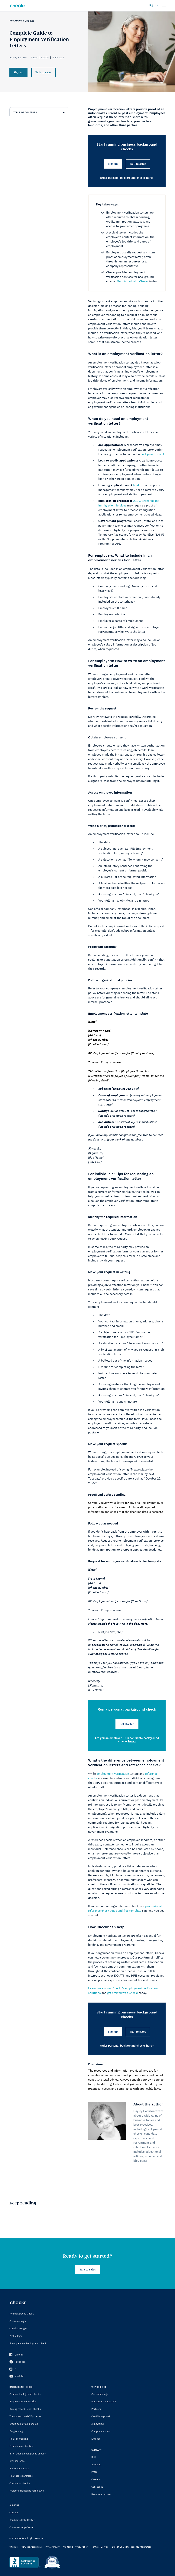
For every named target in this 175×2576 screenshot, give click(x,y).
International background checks (27, 2453)
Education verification (21, 2446)
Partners (96, 2409)
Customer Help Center (21, 2527)
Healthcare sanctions (21, 2475)
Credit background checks (23, 2423)
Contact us (97, 2486)
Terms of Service (100, 2547)
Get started (127, 1724)
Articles (29, 20)
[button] (164, 6)
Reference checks (19, 2468)
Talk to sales (43, 72)
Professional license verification (26, 2490)
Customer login (17, 2321)
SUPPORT (14, 2505)
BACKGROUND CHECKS (21, 2387)
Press (94, 2471)
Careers (95, 2479)
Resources (15, 20)
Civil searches (16, 2461)
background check (153, 454)
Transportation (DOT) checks (25, 2416)
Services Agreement (31, 2547)
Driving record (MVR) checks (25, 2409)
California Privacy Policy (75, 2547)
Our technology (99, 2394)
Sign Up (153, 5)
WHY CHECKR (98, 2387)
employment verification (112, 1773)
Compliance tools (100, 2431)
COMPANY (96, 2449)
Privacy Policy (52, 2547)
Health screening (18, 2438)
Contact (13, 2512)
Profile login (15, 2336)
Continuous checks (19, 2483)
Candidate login (18, 2328)
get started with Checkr (122, 1993)
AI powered (97, 2423)
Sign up (18, 72)
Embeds (95, 2438)
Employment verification (22, 2401)
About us (96, 2464)
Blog (93, 2457)
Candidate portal (100, 2416)
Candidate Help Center (21, 2520)
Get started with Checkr (132, 281)
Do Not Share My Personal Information (131, 2547)
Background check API (103, 2401)
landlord (138, 485)
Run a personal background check (28, 2343)
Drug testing (16, 2431)
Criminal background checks (25, 2394)
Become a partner (101, 2494)
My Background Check (21, 2313)
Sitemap (13, 2547)
